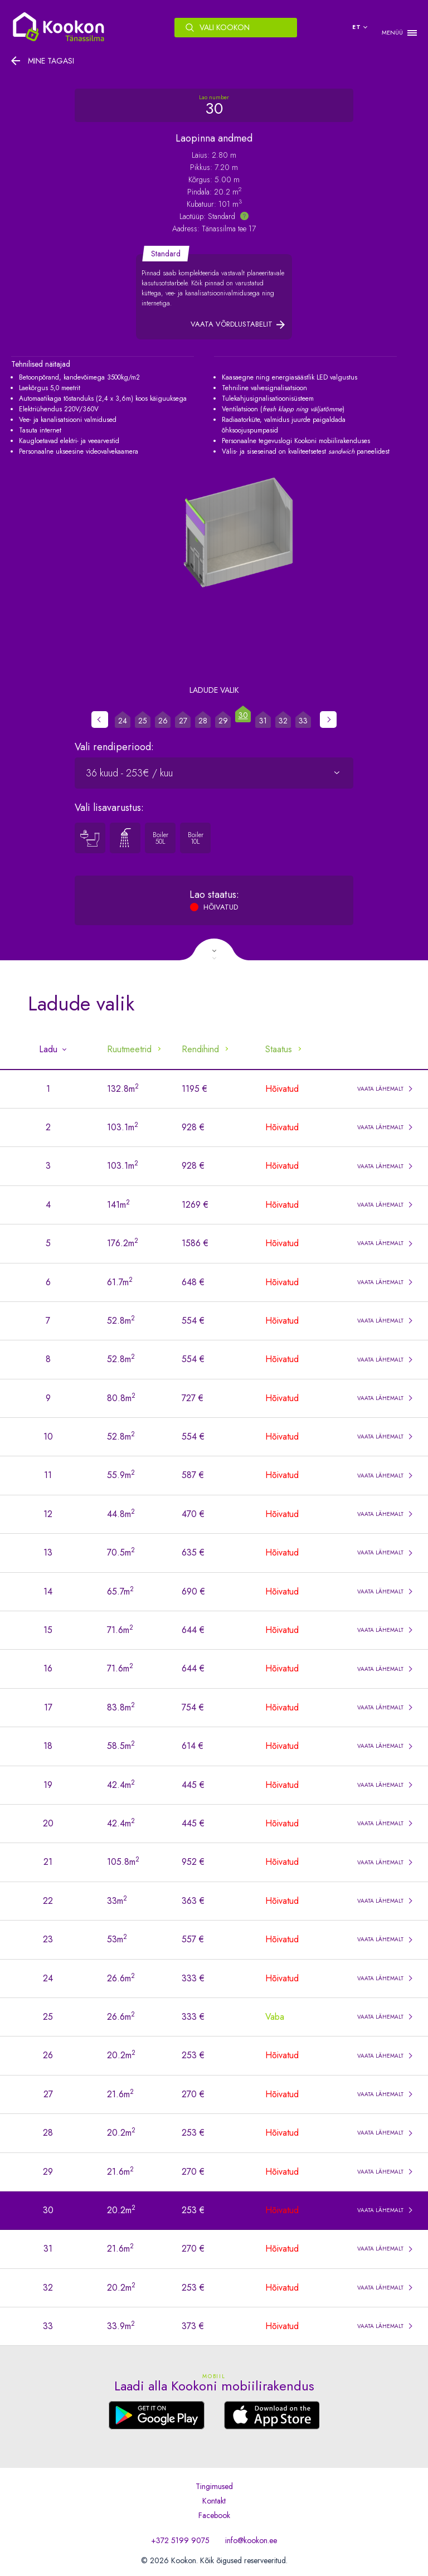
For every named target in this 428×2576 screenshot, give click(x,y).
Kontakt (214, 2500)
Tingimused (214, 2486)
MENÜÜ (392, 32)
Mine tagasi (51, 60)
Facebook (214, 2515)
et (356, 27)
